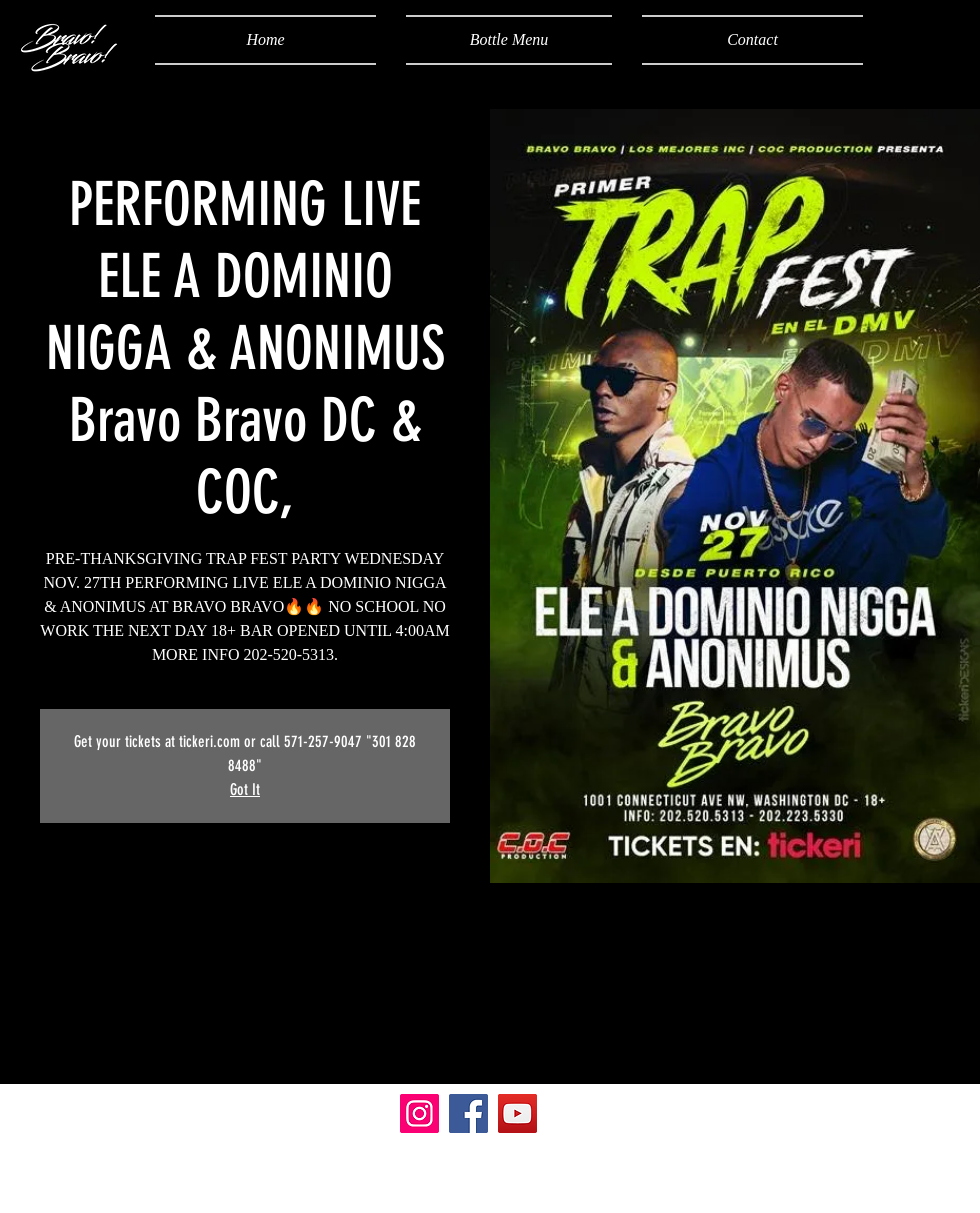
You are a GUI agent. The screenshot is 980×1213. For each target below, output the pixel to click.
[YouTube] (517, 1113)
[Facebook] (468, 1113)
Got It (245, 789)
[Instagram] (419, 1113)
